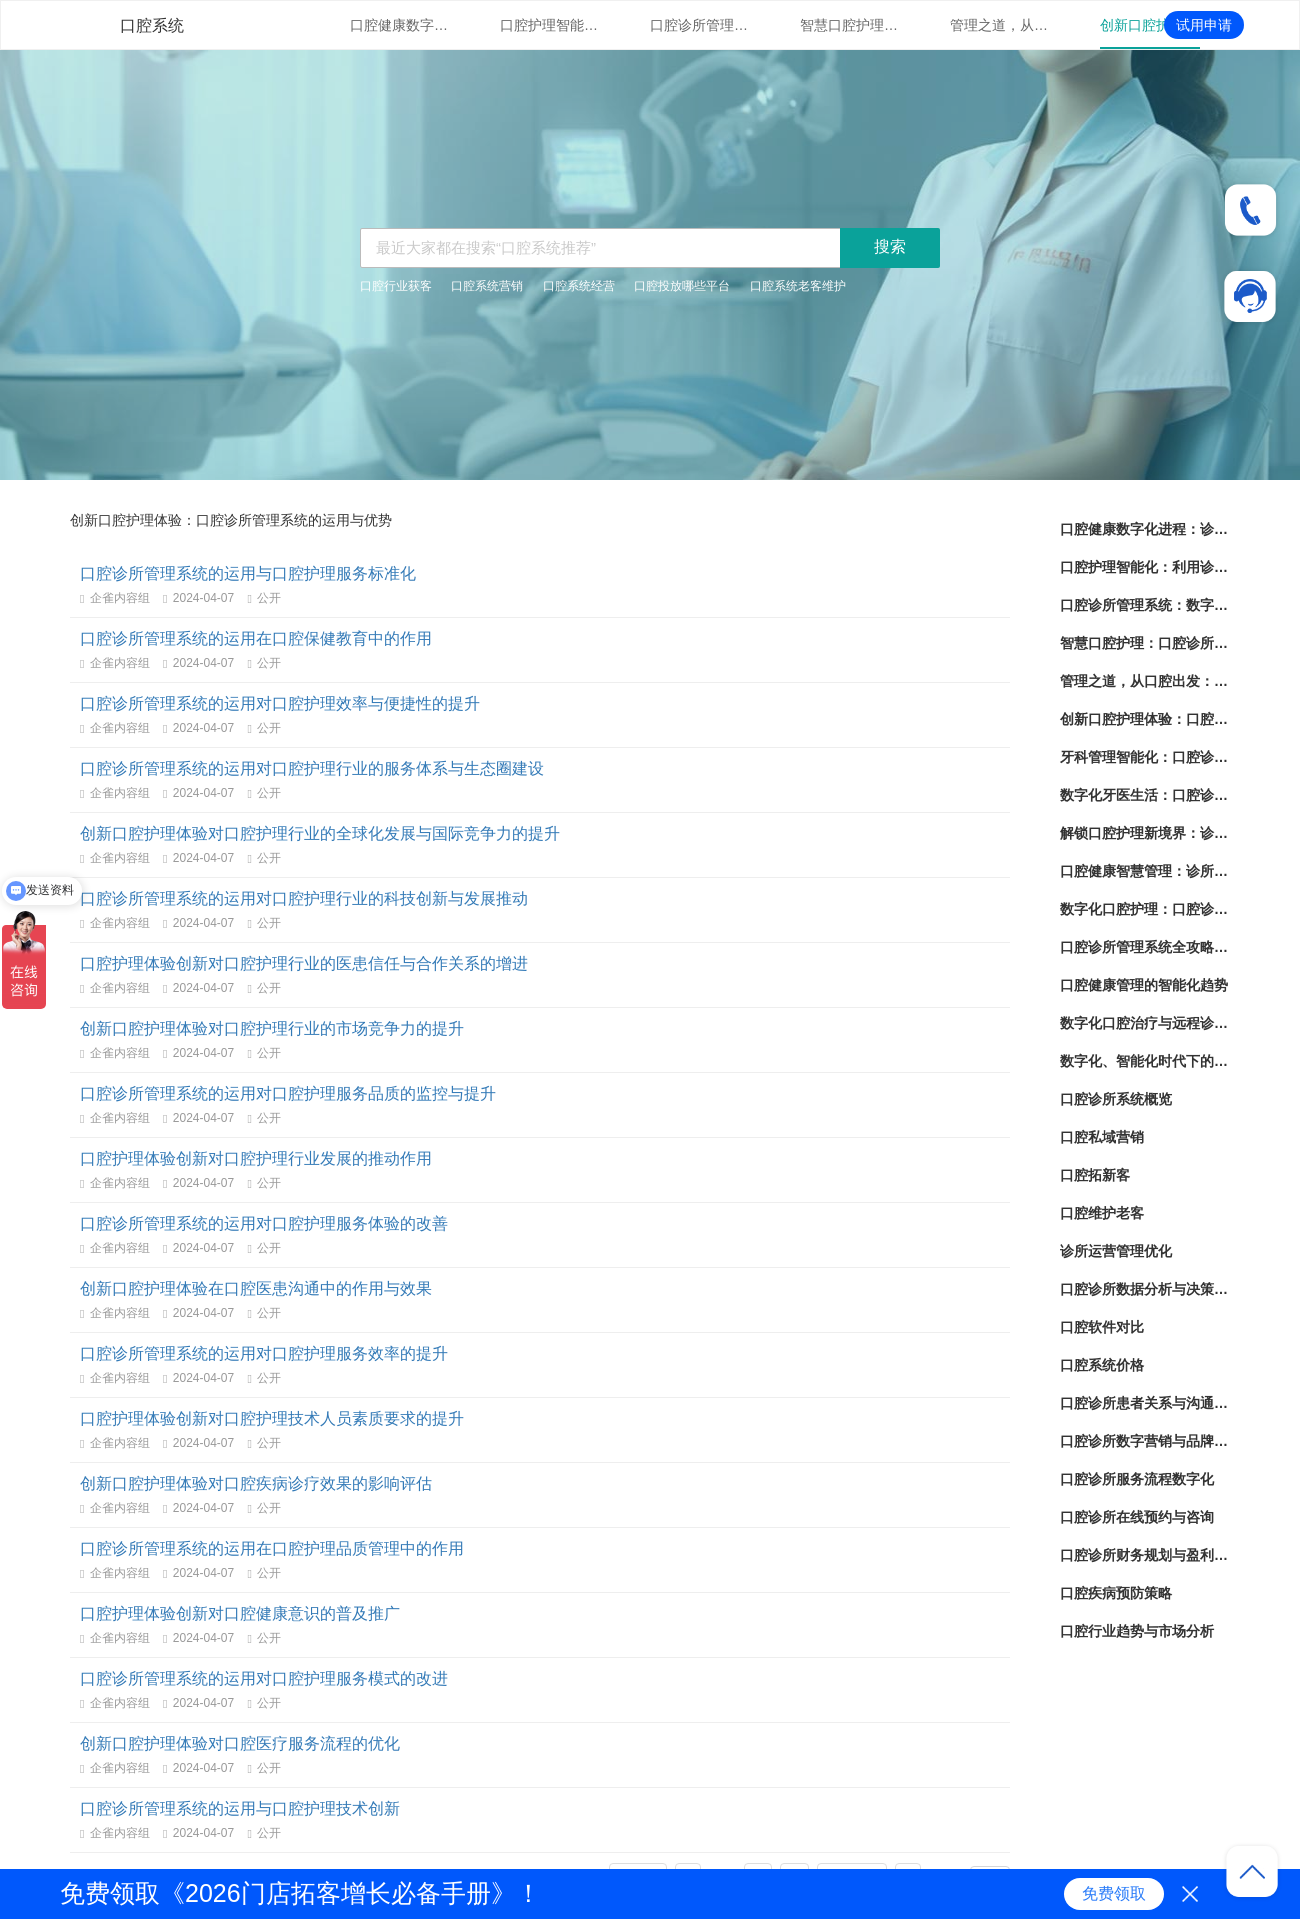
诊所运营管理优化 (1116, 1251)
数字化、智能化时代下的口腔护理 (1145, 1061)
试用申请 (1204, 25)
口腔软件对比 (1102, 1327)
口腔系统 (152, 25)
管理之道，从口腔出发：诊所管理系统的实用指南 (1000, 25)
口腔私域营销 (1102, 1137)
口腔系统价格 (1102, 1365)
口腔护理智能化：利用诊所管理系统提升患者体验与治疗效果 (550, 25)
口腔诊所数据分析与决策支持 (1145, 1289)
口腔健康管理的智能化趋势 (1144, 985)
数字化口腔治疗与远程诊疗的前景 (1145, 1023)
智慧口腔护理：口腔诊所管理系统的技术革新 (850, 25)
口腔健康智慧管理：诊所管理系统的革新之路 (1145, 871)
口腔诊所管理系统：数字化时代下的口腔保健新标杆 (700, 25)
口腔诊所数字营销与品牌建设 (1145, 1441)
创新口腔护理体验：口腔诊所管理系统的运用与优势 (1150, 25)
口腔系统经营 (579, 286)
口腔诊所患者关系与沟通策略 (1145, 1403)
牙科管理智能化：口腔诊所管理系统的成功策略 (1145, 757)
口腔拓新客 (1095, 1175)
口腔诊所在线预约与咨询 (1137, 1517)
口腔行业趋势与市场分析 (1137, 1631)
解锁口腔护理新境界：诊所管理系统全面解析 (1145, 833)
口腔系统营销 (487, 286)
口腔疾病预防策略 (1116, 1593)
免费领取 (1114, 1893)
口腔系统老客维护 (798, 286)
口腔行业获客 (396, 286)
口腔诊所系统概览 (1116, 1099)
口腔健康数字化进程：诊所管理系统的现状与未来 (400, 25)
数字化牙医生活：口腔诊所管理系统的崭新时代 (1145, 795)
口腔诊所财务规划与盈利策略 (1145, 1555)
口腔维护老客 (1102, 1213)
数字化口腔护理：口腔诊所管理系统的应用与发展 (1145, 909)
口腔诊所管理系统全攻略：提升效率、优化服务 (1145, 947)
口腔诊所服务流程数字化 (1137, 1479)
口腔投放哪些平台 (682, 286)
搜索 (890, 246)
